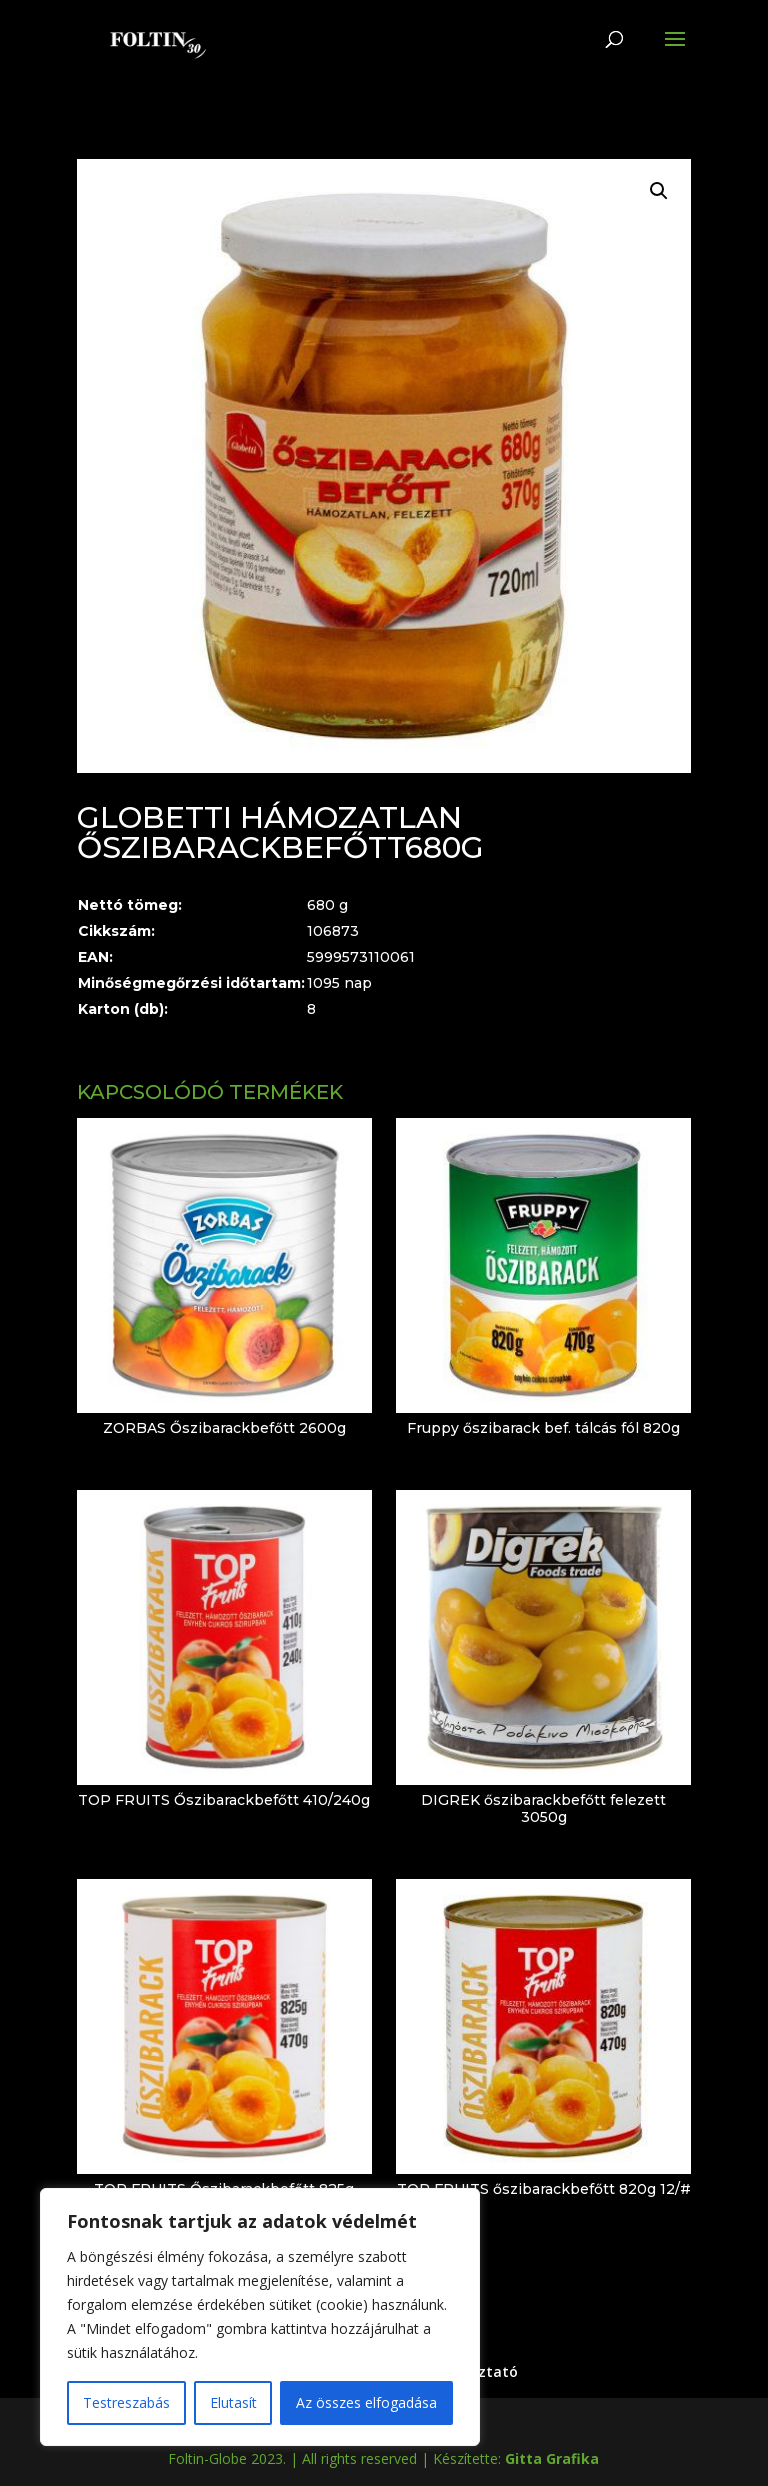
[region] (260, 2317)
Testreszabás (126, 2402)
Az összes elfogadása (366, 2402)
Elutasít (233, 2402)
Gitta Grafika (552, 2458)
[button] (659, 191)
